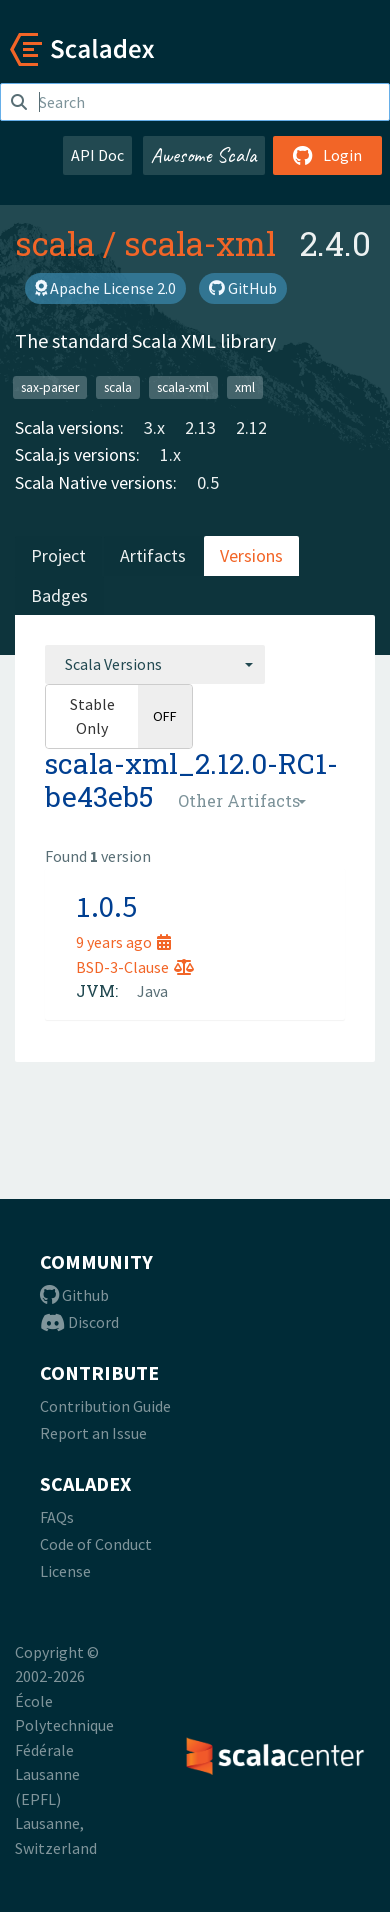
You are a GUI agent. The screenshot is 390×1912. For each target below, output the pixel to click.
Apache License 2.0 (105, 288)
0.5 (208, 482)
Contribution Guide (105, 1406)
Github (74, 1295)
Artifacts (153, 555)
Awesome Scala (204, 155)
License (65, 1571)
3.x (154, 427)
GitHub (243, 288)
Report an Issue (93, 1433)
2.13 (200, 427)
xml (245, 386)
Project (58, 555)
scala (55, 243)
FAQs (57, 1517)
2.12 (251, 427)
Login (327, 155)
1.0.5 (106, 906)
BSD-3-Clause (135, 967)
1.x (170, 454)
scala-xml (200, 243)
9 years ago (123, 942)
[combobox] (155, 664)
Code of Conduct (96, 1544)
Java (152, 991)
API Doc (97, 155)
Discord (79, 1322)
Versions (251, 555)
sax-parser (50, 386)
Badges (59, 595)
